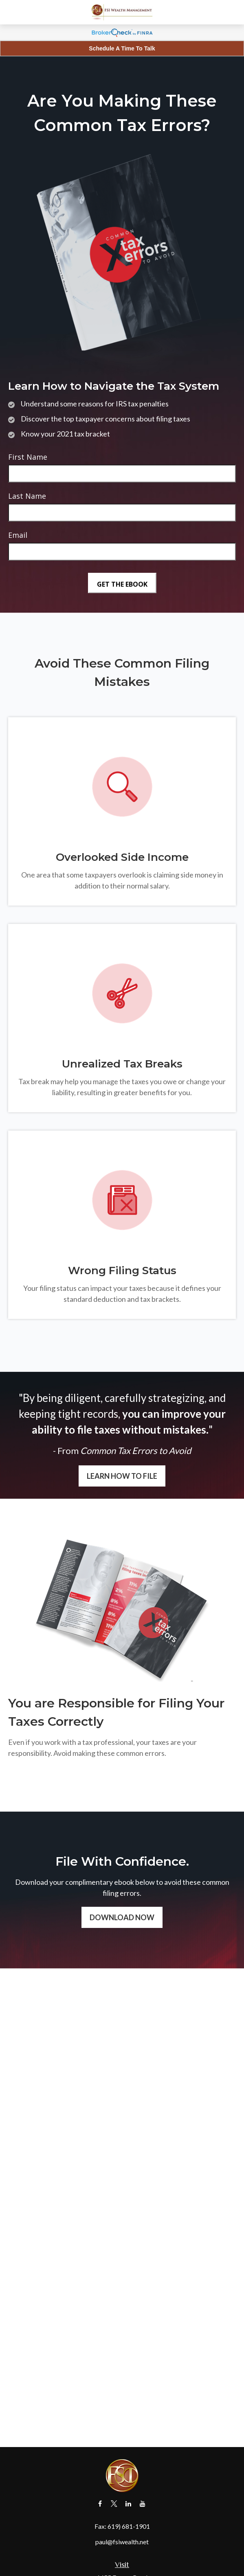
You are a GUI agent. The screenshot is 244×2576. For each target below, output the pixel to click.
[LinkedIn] (128, 2503)
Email (17, 535)
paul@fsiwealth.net (122, 2541)
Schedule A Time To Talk (122, 48)
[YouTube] (142, 2503)
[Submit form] (122, 583)
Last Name (27, 496)
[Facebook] (100, 2503)
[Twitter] (114, 2503)
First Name (27, 457)
